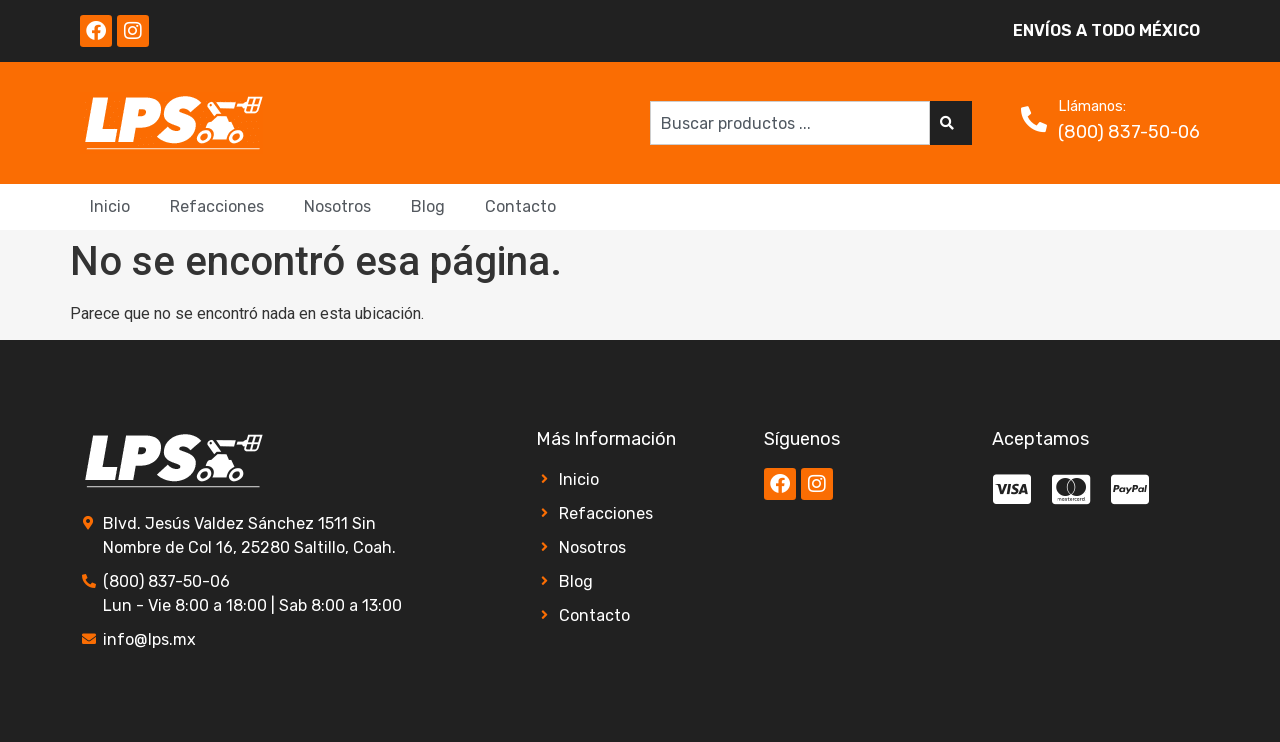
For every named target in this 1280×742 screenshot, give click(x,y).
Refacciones (217, 206)
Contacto (520, 206)
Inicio (110, 206)
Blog (428, 206)
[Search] (951, 123)
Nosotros (337, 206)
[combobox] (790, 123)
